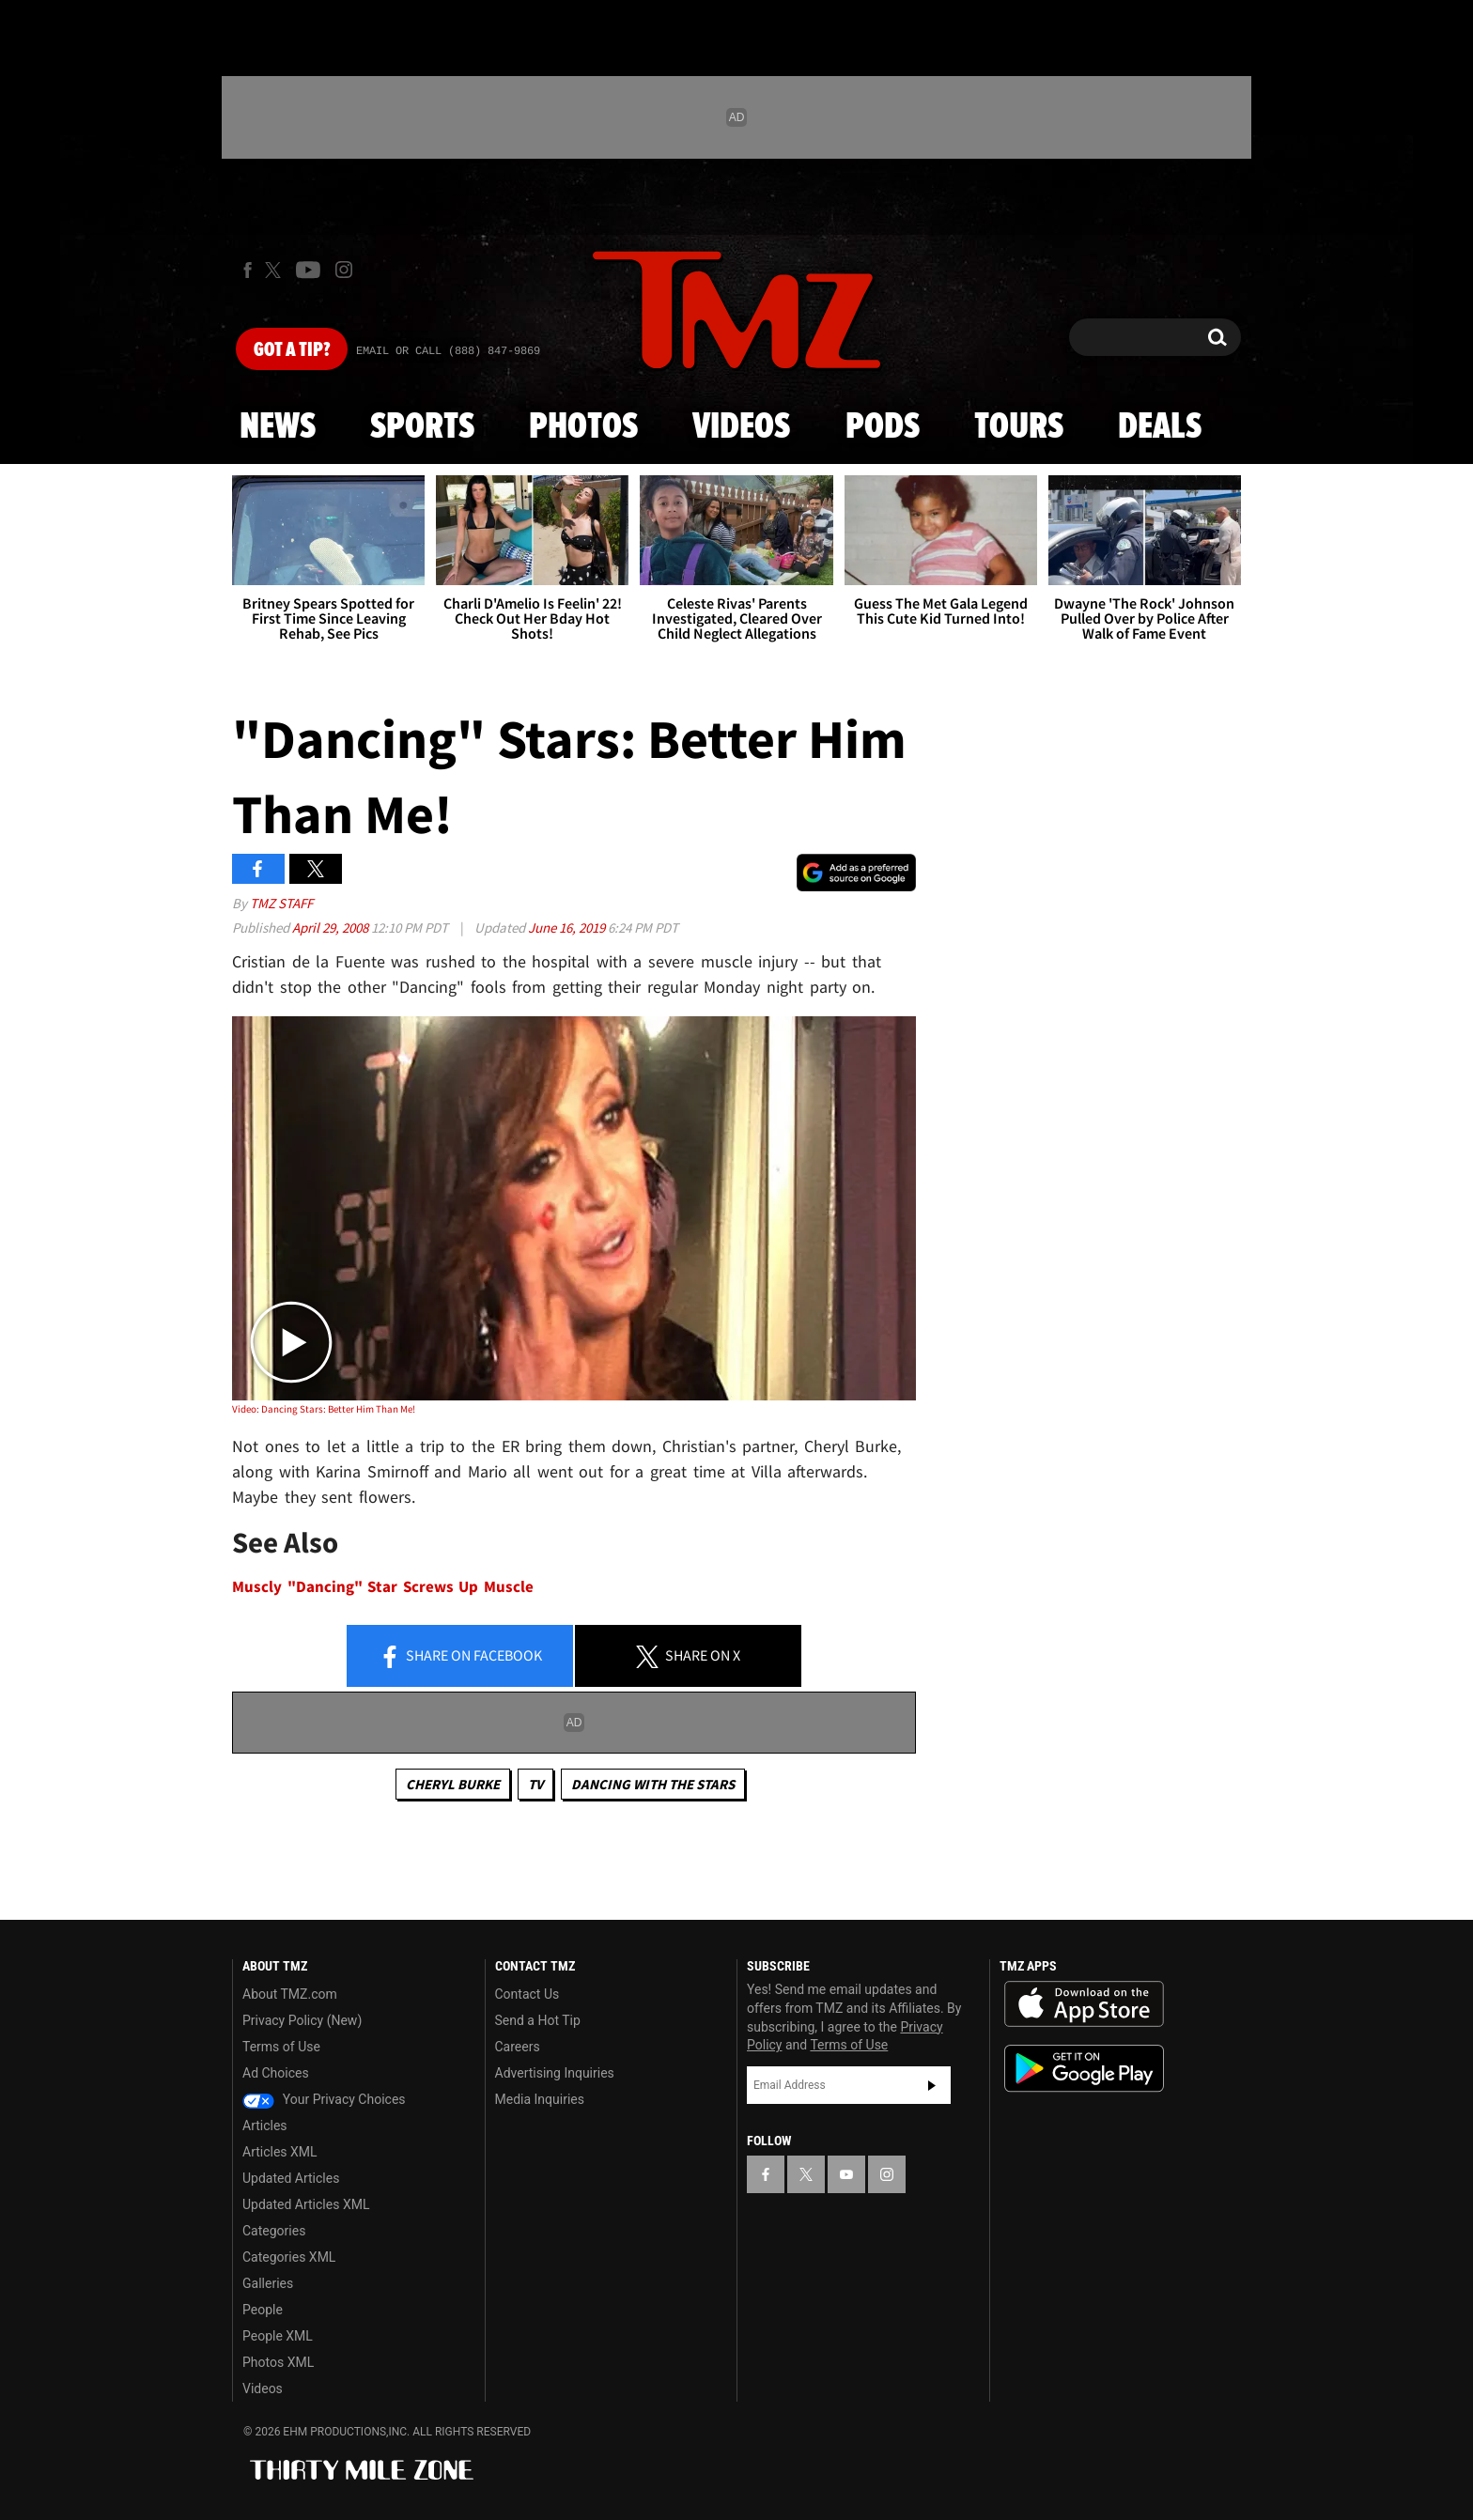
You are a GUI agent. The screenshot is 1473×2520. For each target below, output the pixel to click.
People (262, 2309)
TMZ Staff (281, 903)
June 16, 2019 (568, 927)
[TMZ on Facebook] (247, 270)
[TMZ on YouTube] (846, 2174)
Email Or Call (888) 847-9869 (448, 351)
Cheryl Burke (453, 1784)
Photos (583, 427)
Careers (517, 2046)
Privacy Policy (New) (302, 2020)
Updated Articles (290, 2178)
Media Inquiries (539, 2099)
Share (460, 1657)
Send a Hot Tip (538, 2020)
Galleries (267, 2283)
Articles (264, 2125)
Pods (882, 427)
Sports (422, 427)
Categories (273, 2230)
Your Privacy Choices (324, 2099)
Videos (741, 427)
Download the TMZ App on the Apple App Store (1084, 2004)
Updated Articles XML (305, 2204)
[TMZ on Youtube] (308, 269)
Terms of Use (281, 2046)
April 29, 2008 (331, 927)
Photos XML (278, 2362)
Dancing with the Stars (653, 1784)
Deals (1160, 427)
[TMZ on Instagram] (344, 269)
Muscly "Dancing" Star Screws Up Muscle (383, 1587)
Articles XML (280, 2151)
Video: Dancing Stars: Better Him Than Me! (323, 1408)
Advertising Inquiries (554, 2072)
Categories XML (288, 2257)
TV (535, 1784)
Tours (1018, 427)
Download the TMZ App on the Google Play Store (1084, 2069)
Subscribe (932, 2085)
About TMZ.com (289, 1994)
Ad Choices (275, 2072)
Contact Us (527, 1994)
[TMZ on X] (275, 270)
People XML (277, 2335)
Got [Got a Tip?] (292, 350)
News (278, 427)
